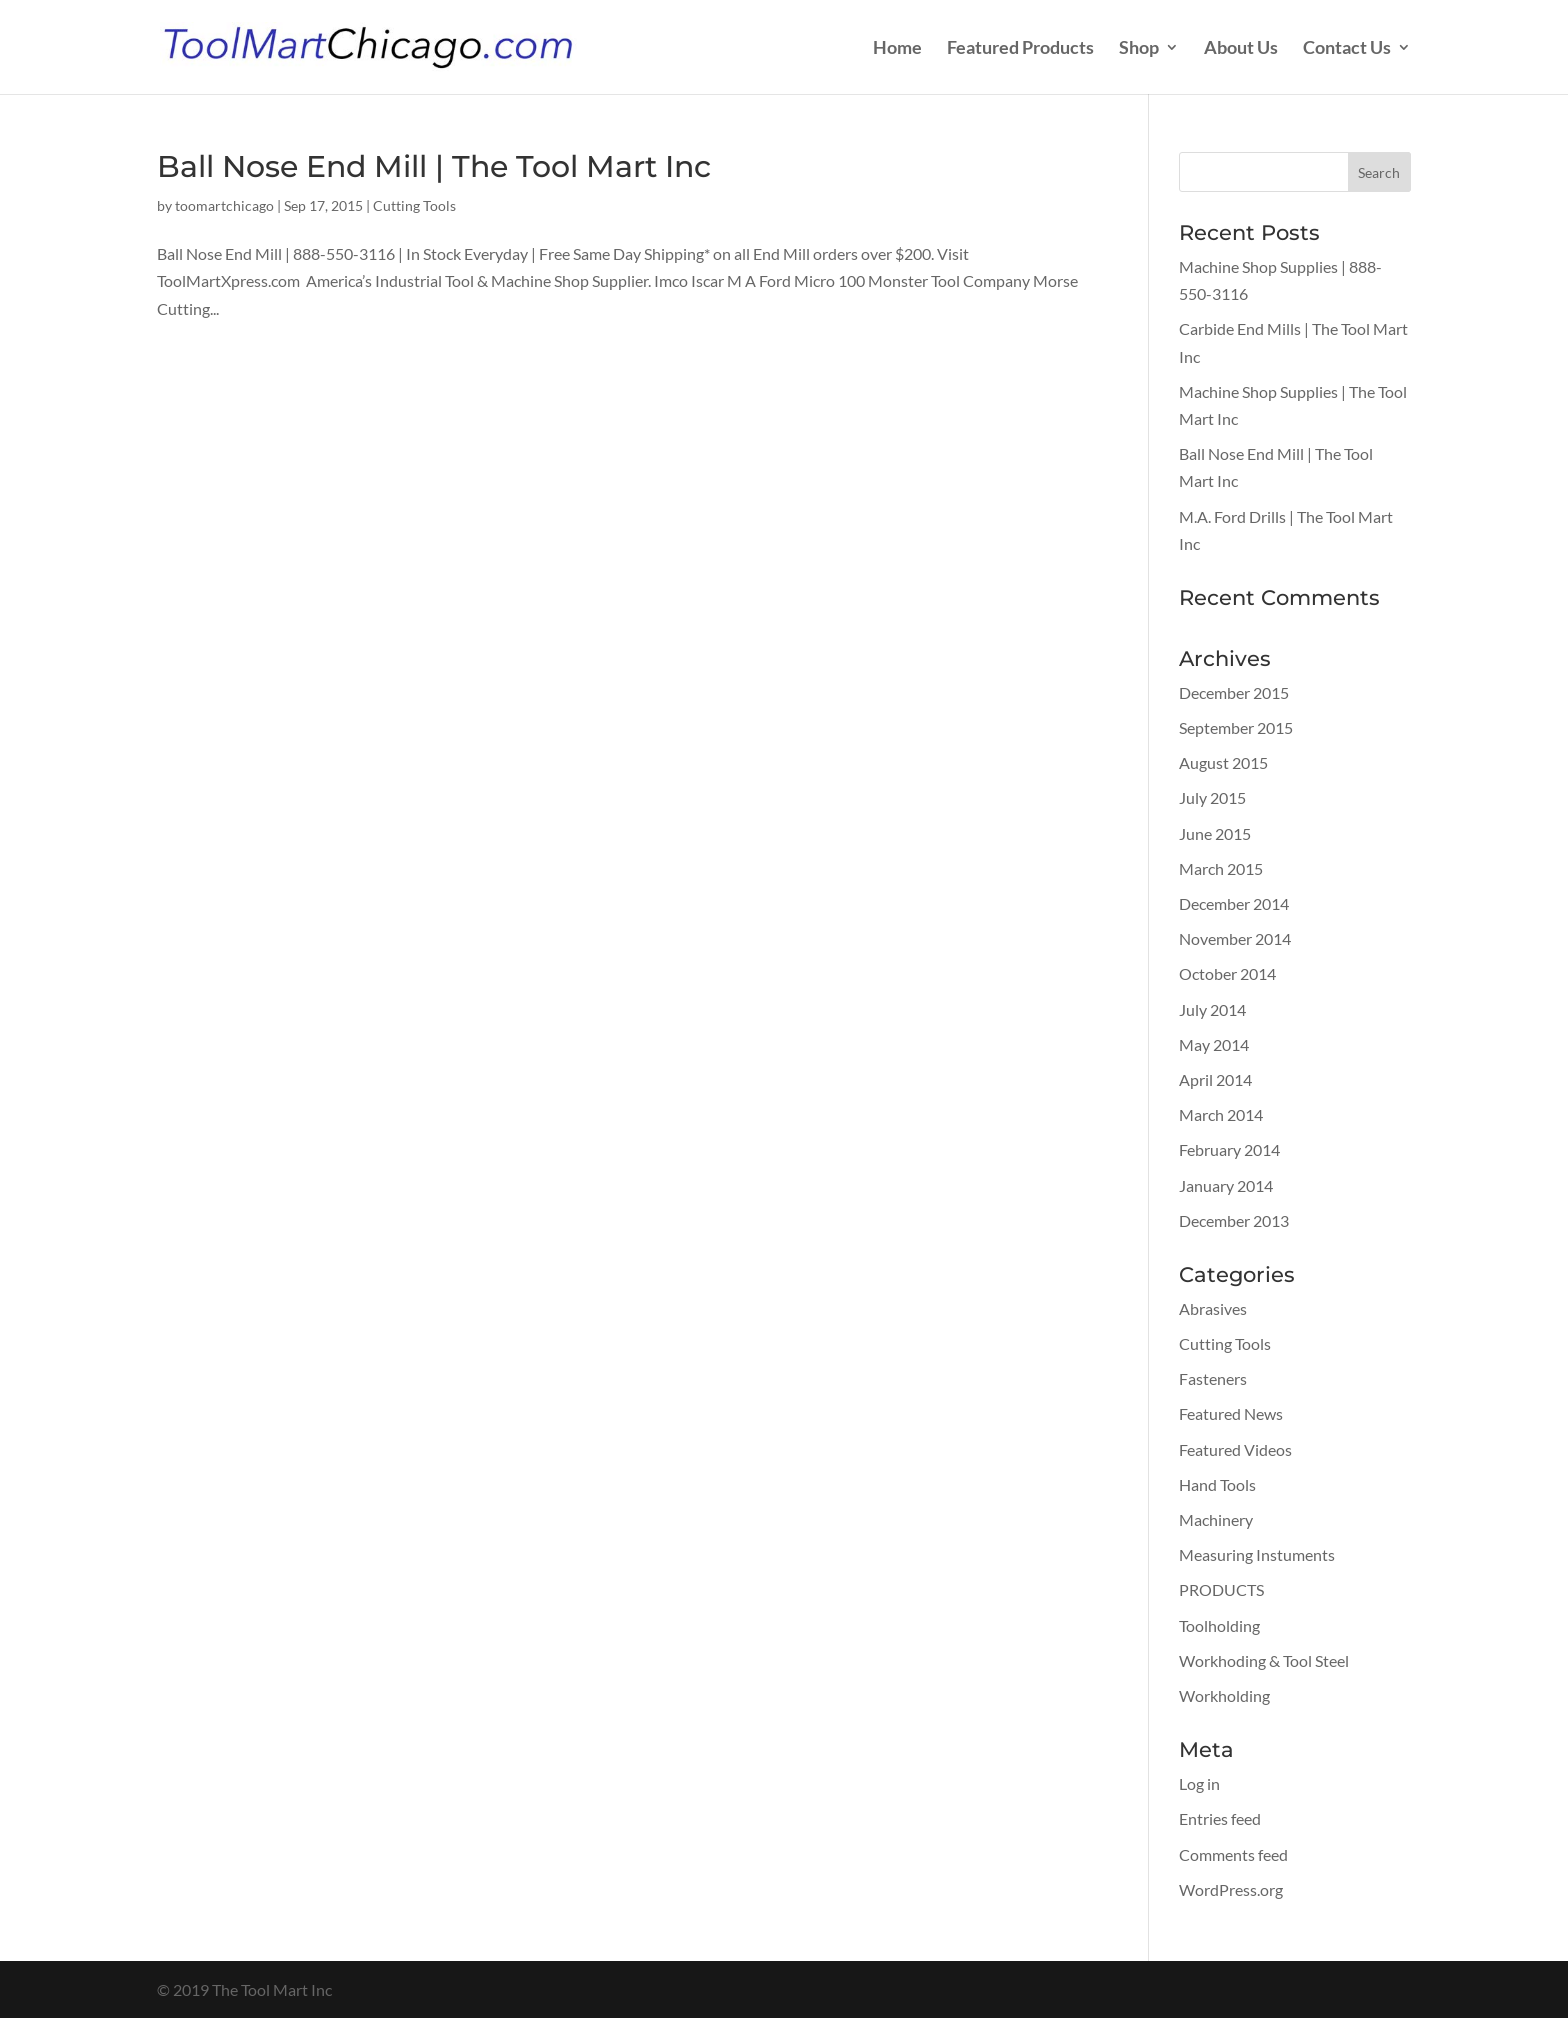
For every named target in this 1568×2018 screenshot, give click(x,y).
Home (897, 49)
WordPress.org (1231, 1889)
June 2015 (1215, 833)
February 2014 (1229, 1149)
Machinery (1216, 1519)
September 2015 (1236, 727)
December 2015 (1234, 692)
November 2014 (1235, 938)
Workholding (1224, 1695)
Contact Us (1347, 49)
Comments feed (1233, 1854)
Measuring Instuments (1257, 1554)
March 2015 (1221, 868)
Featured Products (1020, 49)
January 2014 (1226, 1185)
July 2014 (1212, 1009)
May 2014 (1214, 1044)
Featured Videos (1235, 1449)
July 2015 (1212, 797)
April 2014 (1215, 1079)
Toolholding (1219, 1625)
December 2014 (1234, 903)
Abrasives (1213, 1308)
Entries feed (1220, 1818)
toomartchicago (224, 205)
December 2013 (1234, 1220)
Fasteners (1213, 1378)
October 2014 (1227, 973)
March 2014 (1221, 1114)
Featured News (1231, 1413)
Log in (1199, 1783)
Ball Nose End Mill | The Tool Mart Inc (434, 166)
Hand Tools (1217, 1484)
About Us (1241, 49)
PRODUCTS (1221, 1589)
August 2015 (1223, 762)
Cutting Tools (414, 205)
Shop (1139, 49)
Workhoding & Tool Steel (1264, 1660)
